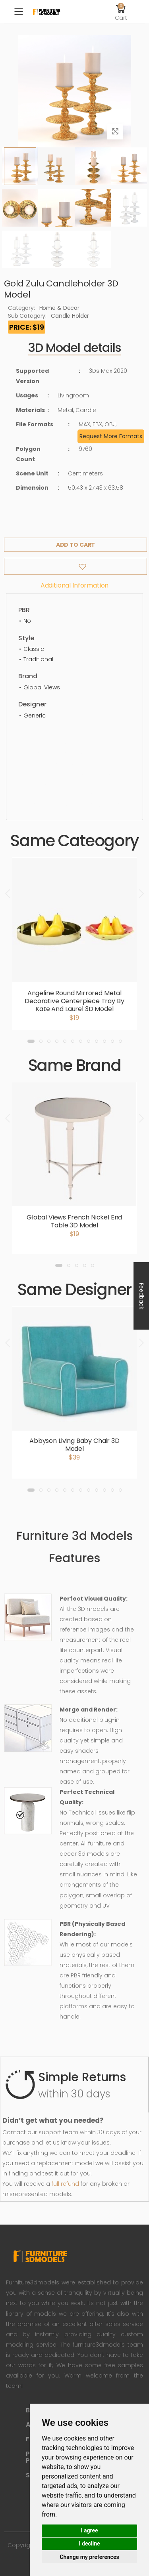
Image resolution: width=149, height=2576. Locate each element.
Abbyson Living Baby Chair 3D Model (74, 1444)
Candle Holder (70, 316)
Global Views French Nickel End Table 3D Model (74, 1221)
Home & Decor (59, 308)
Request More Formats (110, 436)
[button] (120, 11)
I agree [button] (89, 2530)
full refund (65, 2184)
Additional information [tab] (74, 585)
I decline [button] (89, 2543)
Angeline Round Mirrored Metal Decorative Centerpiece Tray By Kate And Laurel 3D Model (74, 1000)
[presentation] (8, 893)
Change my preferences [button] (89, 2557)
